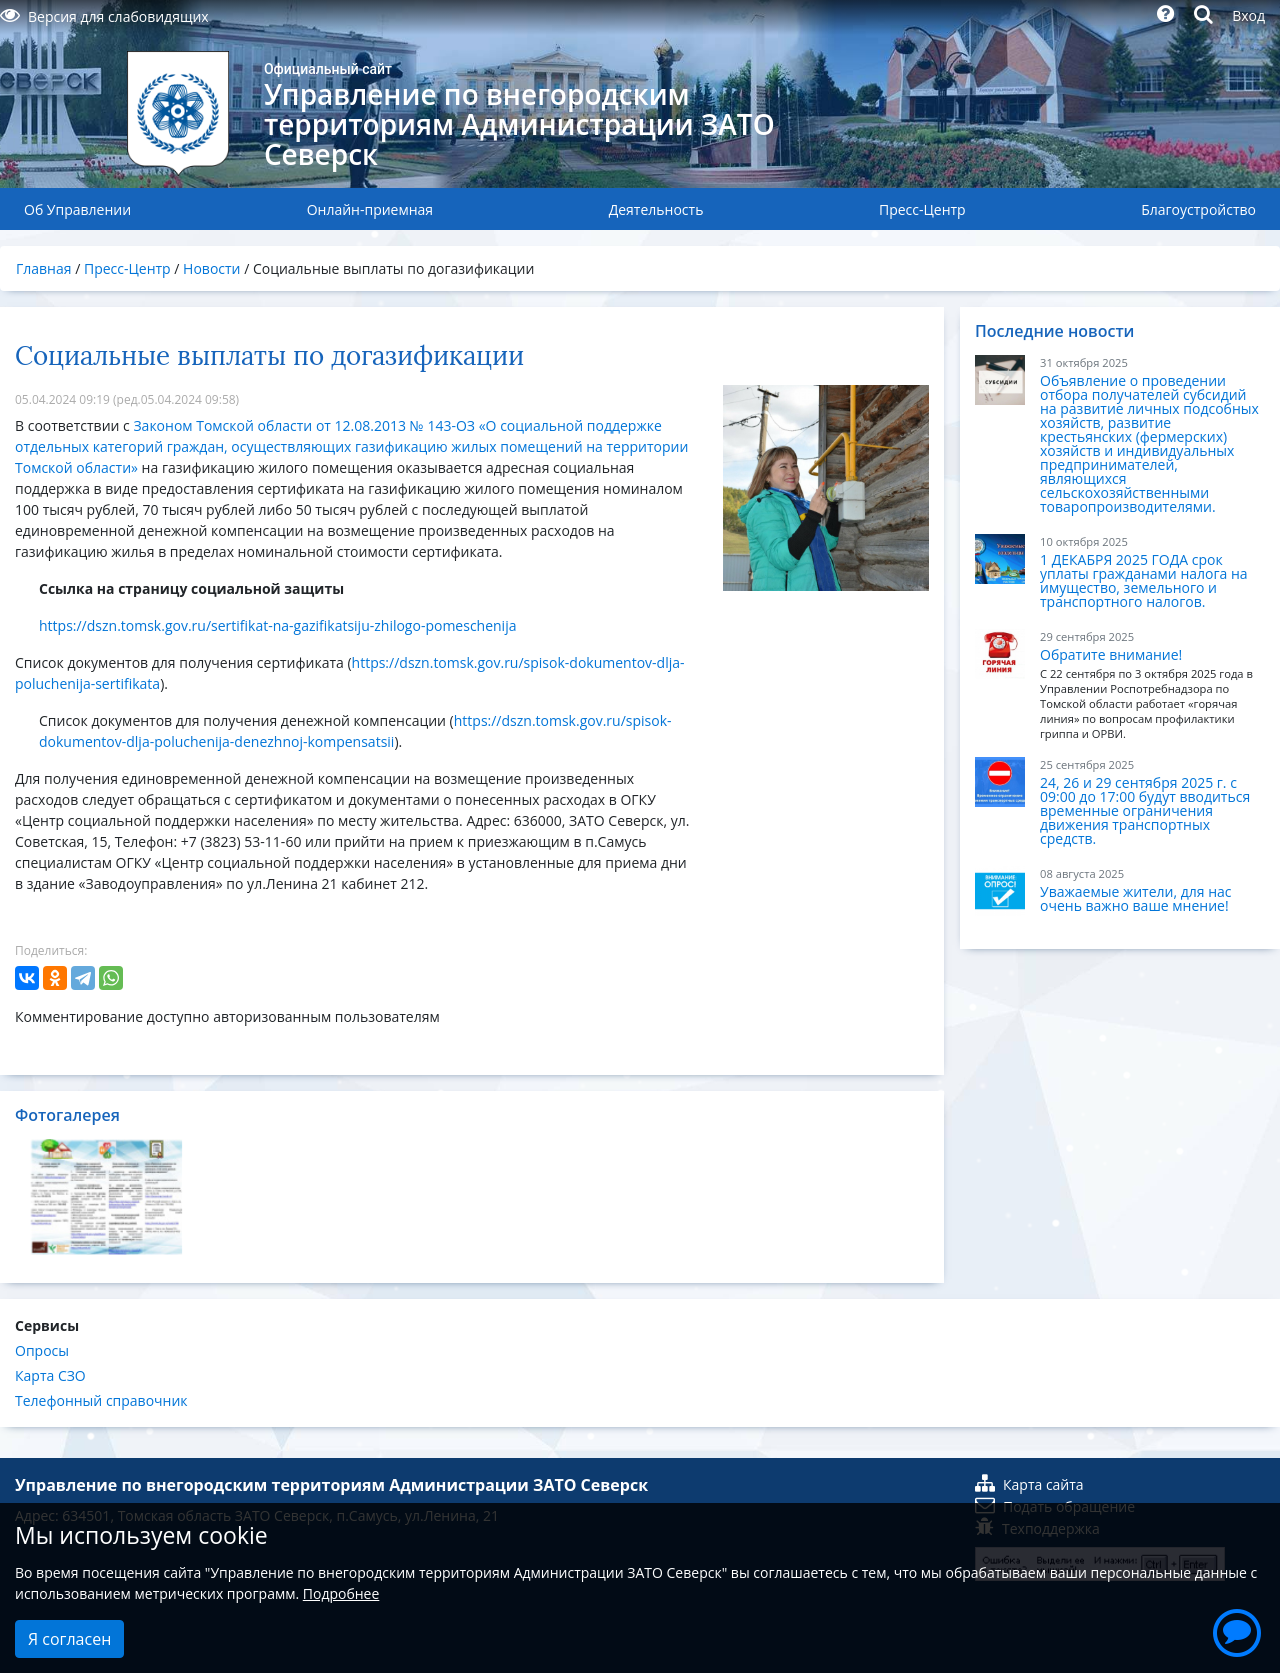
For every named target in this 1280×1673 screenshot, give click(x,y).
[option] (106, 1197)
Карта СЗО (50, 1375)
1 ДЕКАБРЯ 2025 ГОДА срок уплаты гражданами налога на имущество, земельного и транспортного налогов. (1144, 580)
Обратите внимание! (1111, 654)
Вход (1248, 15)
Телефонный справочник (101, 1400)
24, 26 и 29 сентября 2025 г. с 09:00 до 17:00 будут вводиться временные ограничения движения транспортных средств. (1145, 810)
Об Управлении (77, 209)
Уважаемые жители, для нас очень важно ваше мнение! (1136, 898)
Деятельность (656, 209)
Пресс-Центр (922, 209)
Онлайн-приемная (370, 209)
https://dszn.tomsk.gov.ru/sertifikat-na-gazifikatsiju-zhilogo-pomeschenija (277, 625)
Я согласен (69, 1639)
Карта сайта (1029, 1484)
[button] (1237, 1630)
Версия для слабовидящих (104, 16)
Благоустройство (1198, 209)
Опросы (42, 1350)
